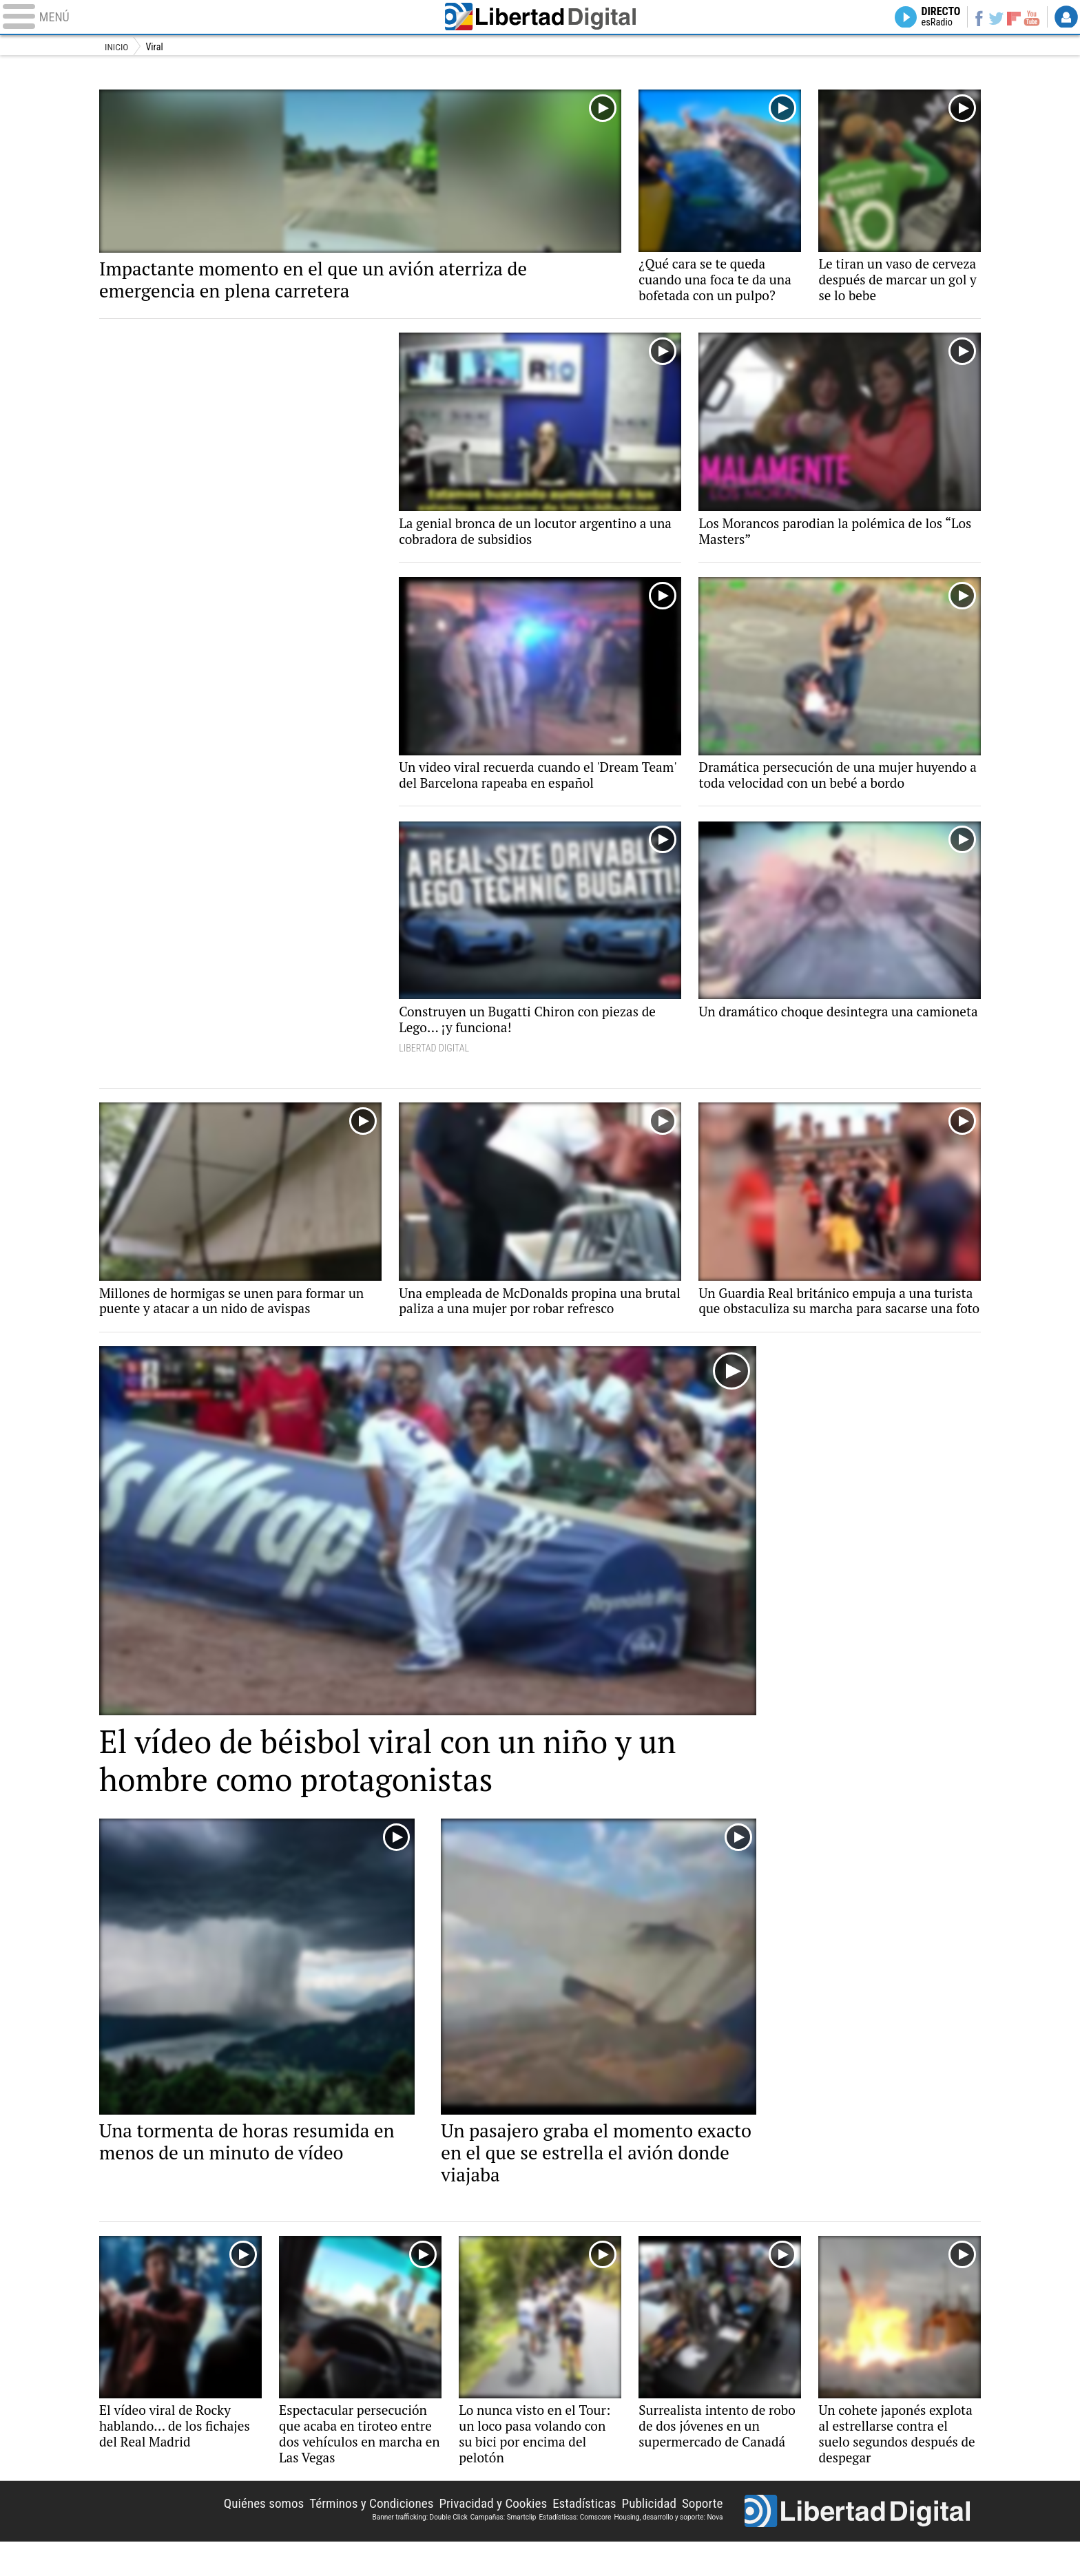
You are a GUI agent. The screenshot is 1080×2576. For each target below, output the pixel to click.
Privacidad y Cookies (482, 2536)
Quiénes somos (244, 2536)
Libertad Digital (540, 18)
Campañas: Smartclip (503, 2549)
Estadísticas (578, 2536)
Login (1066, 18)
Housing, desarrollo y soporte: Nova (668, 2549)
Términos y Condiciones (356, 2536)
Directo (934, 18)
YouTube (1030, 18)
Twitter (993, 18)
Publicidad (645, 2536)
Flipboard (1011, 17)
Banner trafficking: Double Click (419, 2549)
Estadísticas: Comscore (575, 2549)
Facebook (973, 18)
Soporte (701, 2536)
